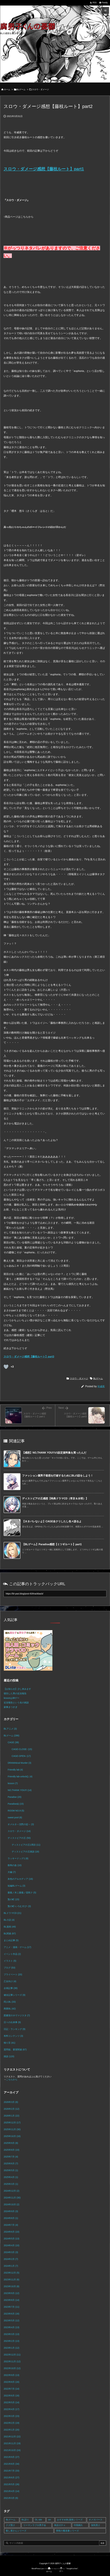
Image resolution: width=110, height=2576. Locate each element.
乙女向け (10, 1981)
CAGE (13, 1742)
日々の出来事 (12, 2022)
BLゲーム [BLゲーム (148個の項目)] (10, 2519)
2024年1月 (11, 2266)
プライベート (13, 1974)
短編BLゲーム (16, 1885)
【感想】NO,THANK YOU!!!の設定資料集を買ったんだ (54, 1452)
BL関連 (10, 1933)
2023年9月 (11, 2293)
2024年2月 (11, 2259)
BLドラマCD (12, 1913)
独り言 (9, 2042)
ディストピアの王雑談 (25, 1851)
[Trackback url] (55, 1593)
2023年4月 (11, 2327)
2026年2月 (11, 2109)
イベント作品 (12, 1954)
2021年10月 (12, 2450)
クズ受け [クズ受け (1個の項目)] (10, 2525)
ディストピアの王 (19, 1838)
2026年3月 (11, 2102)
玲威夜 (101, 1386)
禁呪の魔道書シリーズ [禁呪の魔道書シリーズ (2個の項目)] (67, 2530)
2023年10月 (11, 2286)
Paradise (14, 1797)
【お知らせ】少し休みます (17, 1689)
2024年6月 (11, 2231)
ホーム (7, 89)
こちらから (11, 2079)
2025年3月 (11, 2184)
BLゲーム (21, 89)
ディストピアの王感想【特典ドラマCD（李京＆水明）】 (55, 1498)
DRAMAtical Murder (19, 1763)
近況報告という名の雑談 (16, 1702)
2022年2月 (11, 2423)
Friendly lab (15, 1769)
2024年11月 (12, 2197)
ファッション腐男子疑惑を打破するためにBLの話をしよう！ (57, 1475)
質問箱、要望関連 (15, 2049)
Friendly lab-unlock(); (20, 1776)
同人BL (10, 2001)
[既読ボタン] (6, 1366)
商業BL (10, 2008)
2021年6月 (11, 2477)
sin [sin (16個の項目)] (49, 2519)
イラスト (10, 1961)
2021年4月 (11, 2491)
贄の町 (13, 1899)
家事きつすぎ (10, 1707)
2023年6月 (11, 2313)
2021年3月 (11, 2498)
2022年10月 (12, 2368)
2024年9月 (11, 2211)
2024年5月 (11, 2238)
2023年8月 (11, 2300)
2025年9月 (11, 2143)
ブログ (9, 1967)
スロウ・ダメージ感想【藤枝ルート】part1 (44, 169)
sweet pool (15, 1817)
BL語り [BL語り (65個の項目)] (25, 2519)
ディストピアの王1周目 (26, 1844)
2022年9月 (11, 2375)
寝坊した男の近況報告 (15, 1693)
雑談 (9, 2056)
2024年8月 (11, 2218)
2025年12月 (12, 2122)
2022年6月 (11, 2395)
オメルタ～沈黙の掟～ (21, 1824)
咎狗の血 (14, 1865)
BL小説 (9, 1920)
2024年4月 (11, 2245)
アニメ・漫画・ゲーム (17, 1947)
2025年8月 (11, 2150)
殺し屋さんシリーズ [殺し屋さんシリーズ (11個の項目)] (16, 2530)
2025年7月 (11, 2156)
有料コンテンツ (13, 2036)
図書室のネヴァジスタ (17, 2015)
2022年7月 (11, 2388)
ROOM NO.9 (16, 1810)
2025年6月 (11, 2163)
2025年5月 (11, 2170)
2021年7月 (11, 2470)
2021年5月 (11, 2484)
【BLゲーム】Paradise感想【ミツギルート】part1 (52, 1544)
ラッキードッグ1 (18, 1858)
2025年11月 (12, 2129)
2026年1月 (11, 2115)
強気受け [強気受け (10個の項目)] (95, 2525)
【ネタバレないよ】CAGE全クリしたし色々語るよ (52, 1521)
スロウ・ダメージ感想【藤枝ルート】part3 (29, 1356)
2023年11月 (11, 2279)
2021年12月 (12, 2436)
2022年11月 (12, 2361)
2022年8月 (11, 2382)
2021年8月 (11, 2464)
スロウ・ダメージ (40, 89)
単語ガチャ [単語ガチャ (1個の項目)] (59, 2525)
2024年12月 (11, 2190)
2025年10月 (12, 2136)
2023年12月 (11, 2272)
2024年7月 (11, 2225)
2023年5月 (11, 2320)
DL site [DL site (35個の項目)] (38, 2519)
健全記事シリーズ (14, 1995)
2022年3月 (11, 2416)
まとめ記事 (11, 1940)
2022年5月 (11, 2402)
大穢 (12, 1872)
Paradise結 (16, 1804)
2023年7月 (11, 2307)
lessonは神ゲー (11, 1698)
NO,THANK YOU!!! (20, 1790)
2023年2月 (11, 2341)
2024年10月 (11, 2204)
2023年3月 (11, 2334)
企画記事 (11, 1988)
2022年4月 (11, 2409)
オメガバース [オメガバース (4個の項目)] (95, 2519)
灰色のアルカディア (20, 1879)
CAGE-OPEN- (21, 1756)
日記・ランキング (14, 2029)
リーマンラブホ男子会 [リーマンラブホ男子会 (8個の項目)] (34, 2525)
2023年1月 (11, 2348)
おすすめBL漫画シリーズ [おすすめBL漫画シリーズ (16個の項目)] (70, 2519)
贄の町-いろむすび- (19, 1906)
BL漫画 (10, 1926)
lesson (13, 1783)
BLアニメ (10, 1728)
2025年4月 (11, 2177)
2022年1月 (11, 2429)
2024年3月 (11, 2252)
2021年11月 (12, 2443)
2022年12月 (12, 2354)
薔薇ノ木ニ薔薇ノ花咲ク (22, 1892)
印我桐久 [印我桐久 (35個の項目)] (78, 2525)
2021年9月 (11, 2457)
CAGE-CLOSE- (22, 1749)
